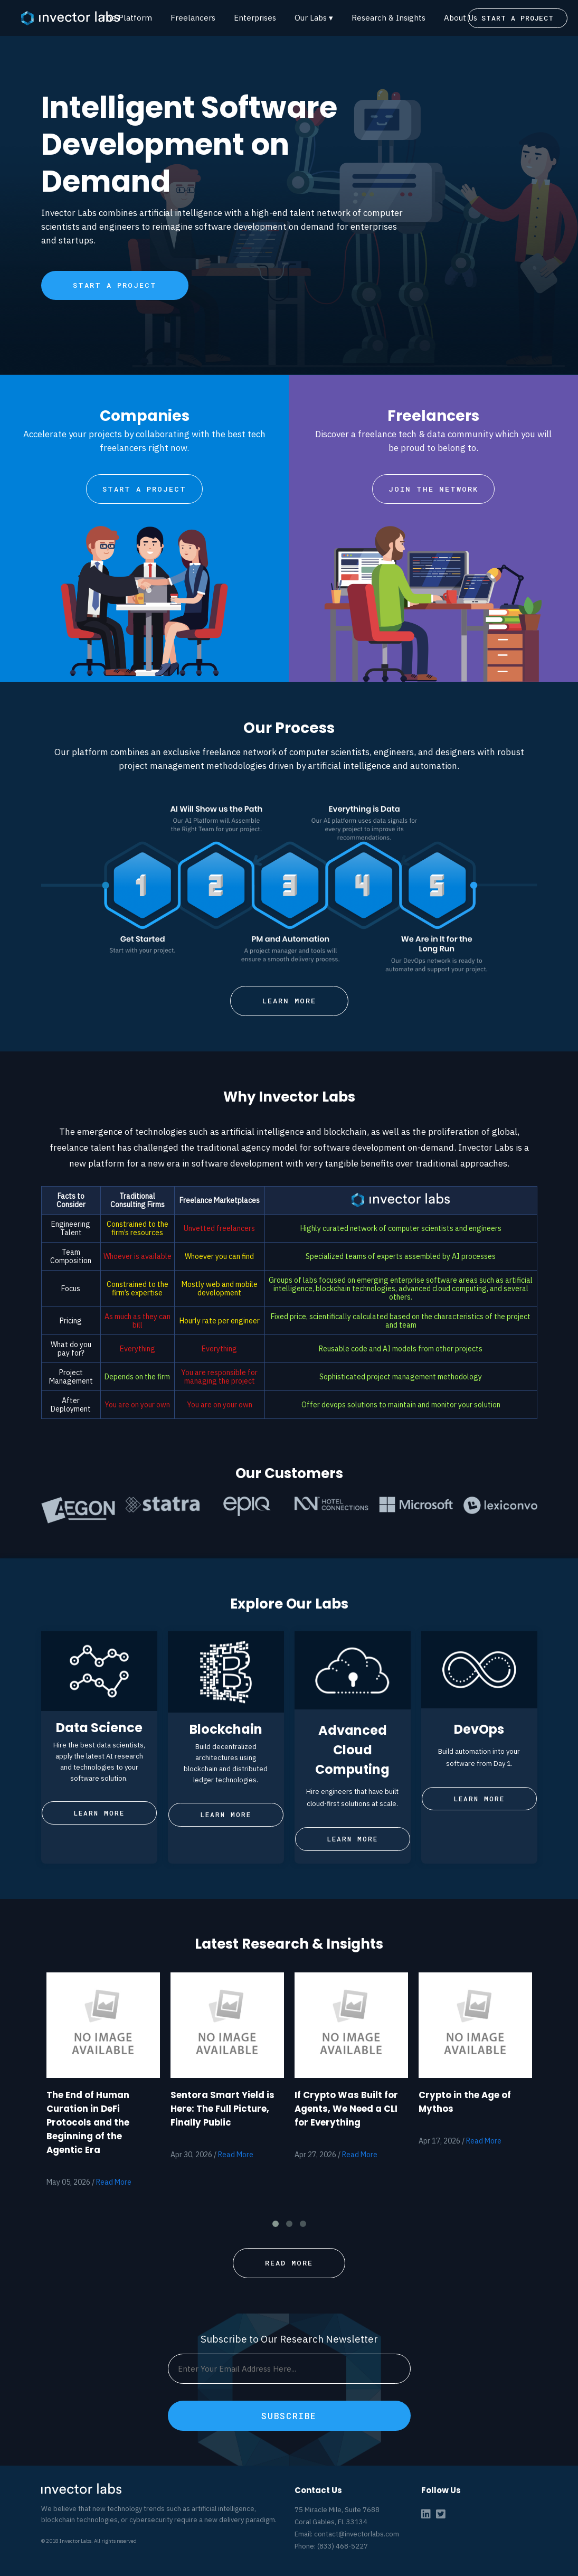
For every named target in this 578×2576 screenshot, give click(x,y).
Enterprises (255, 18)
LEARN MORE (289, 1001)
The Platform (126, 18)
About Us (460, 18)
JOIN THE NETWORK (433, 489)
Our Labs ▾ (314, 18)
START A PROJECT (517, 18)
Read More (113, 2182)
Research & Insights (388, 18)
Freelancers (192, 18)
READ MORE (289, 2263)
